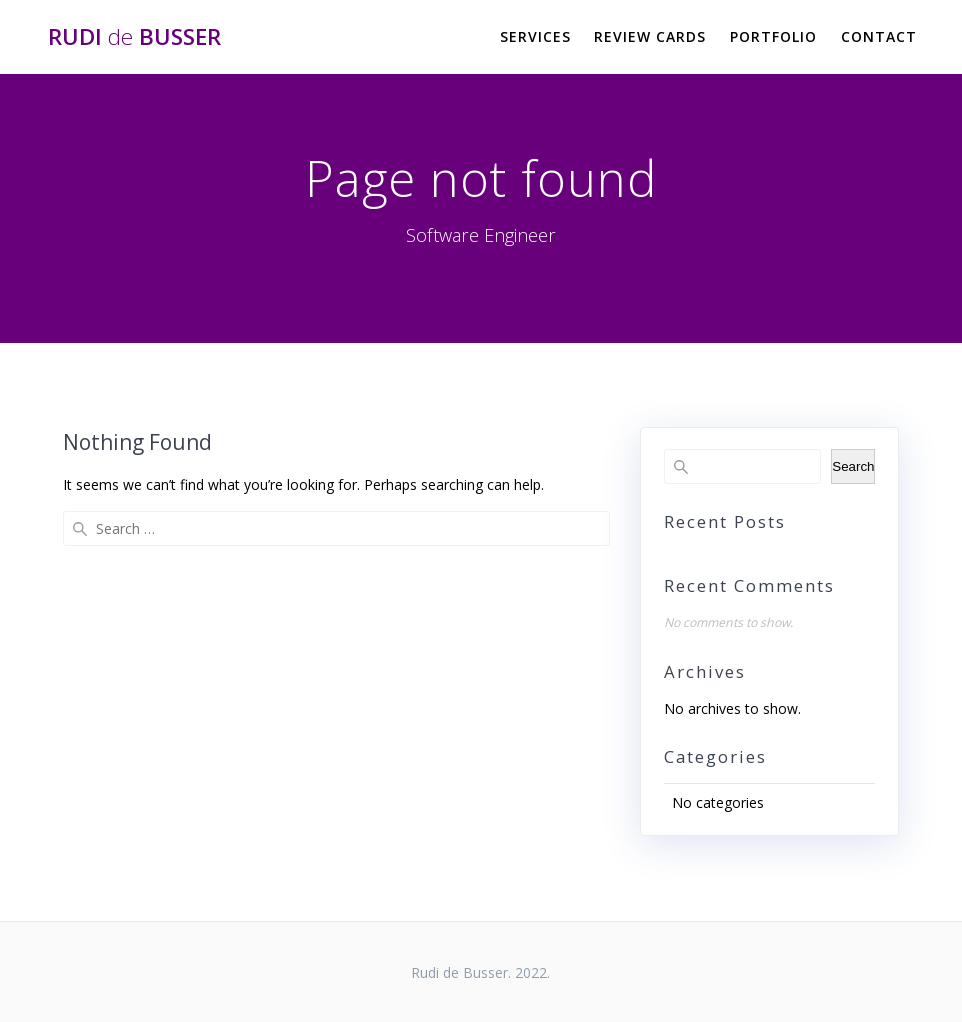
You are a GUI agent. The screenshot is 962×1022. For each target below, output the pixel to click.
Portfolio (773, 36)
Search (853, 466)
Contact (879, 36)
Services (535, 36)
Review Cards (650, 36)
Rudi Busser (134, 37)
